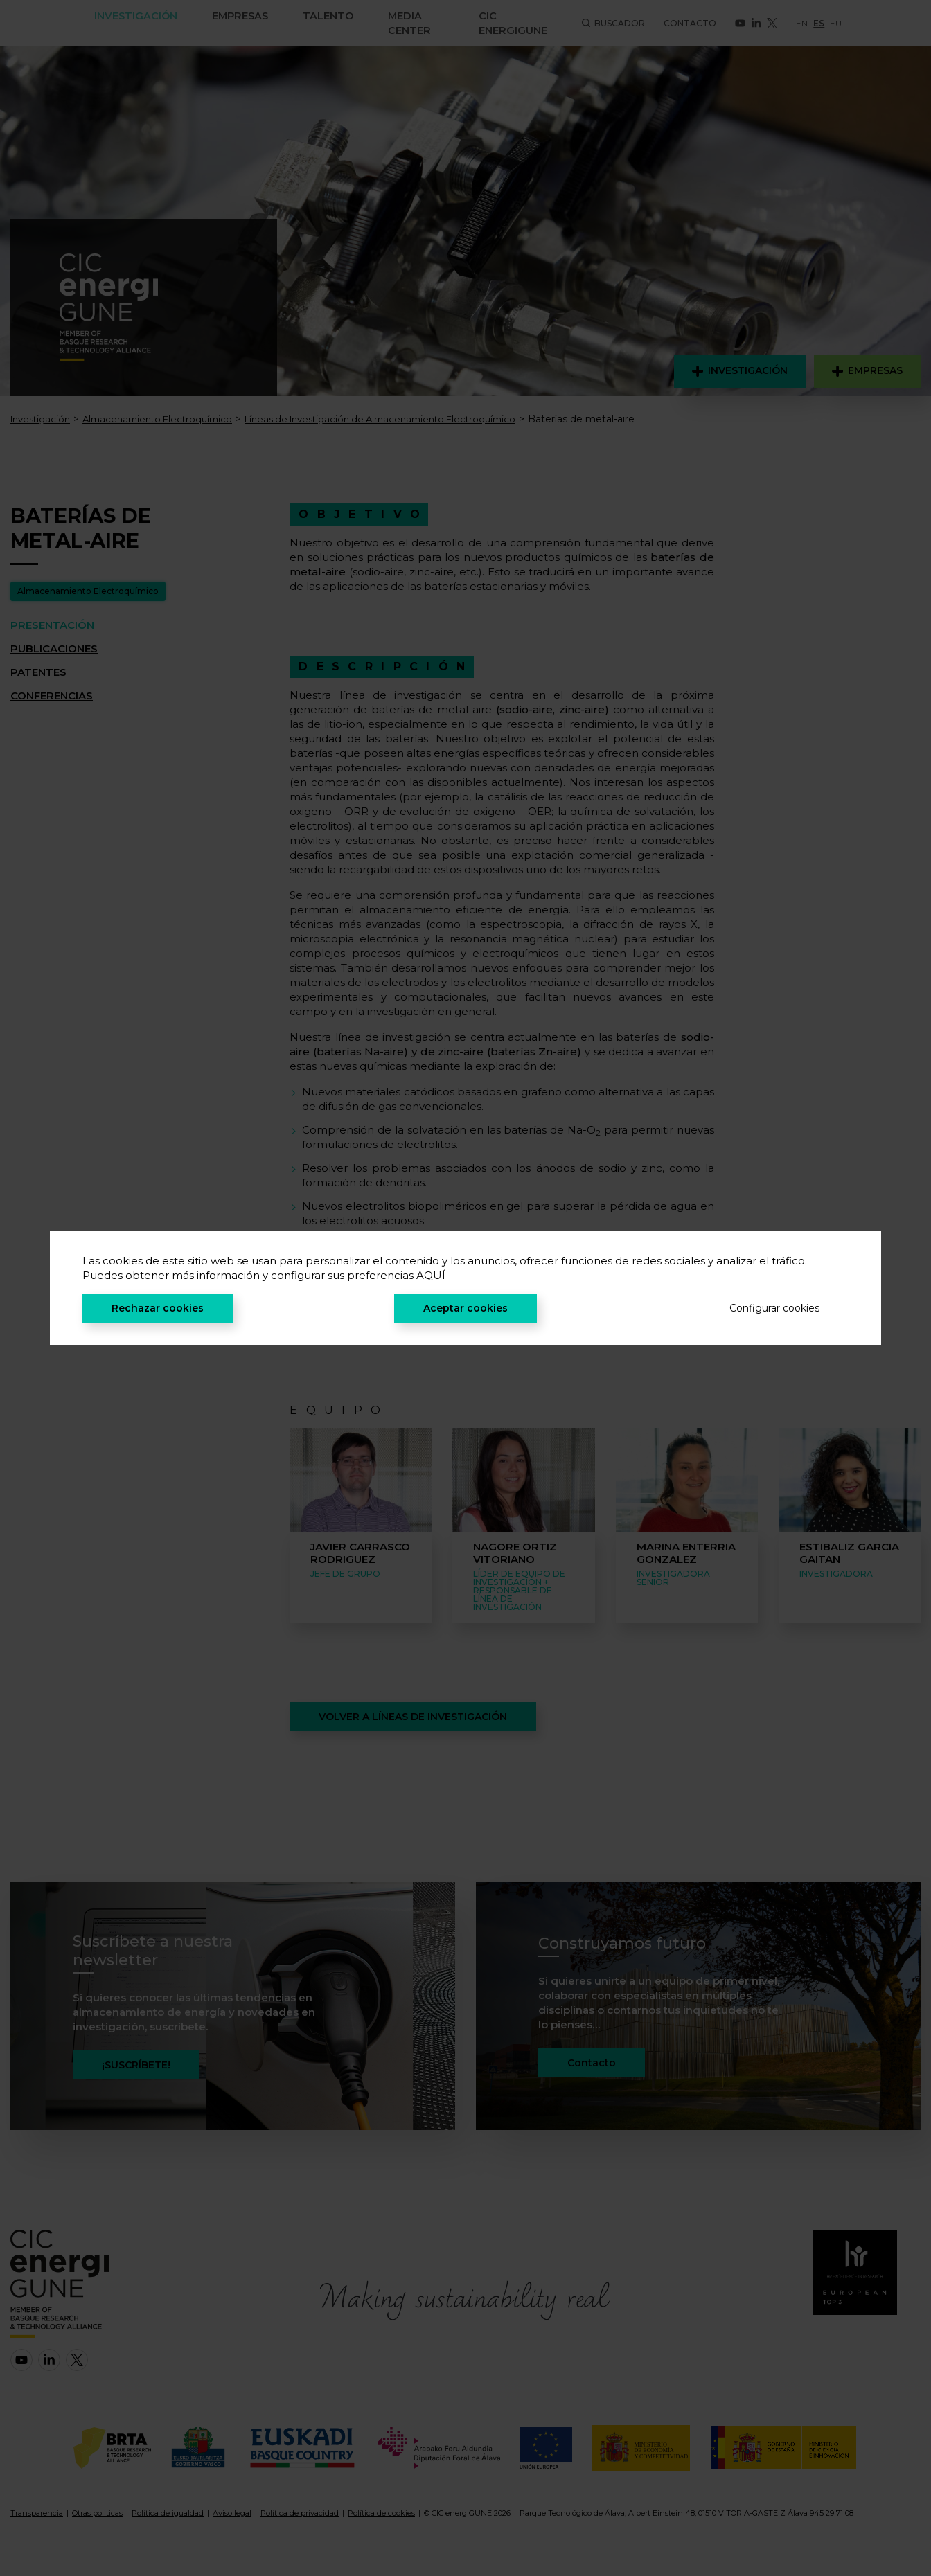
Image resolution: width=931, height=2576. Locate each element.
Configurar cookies (774, 1308)
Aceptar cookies (465, 1308)
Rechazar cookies (158, 1308)
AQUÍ (430, 1275)
